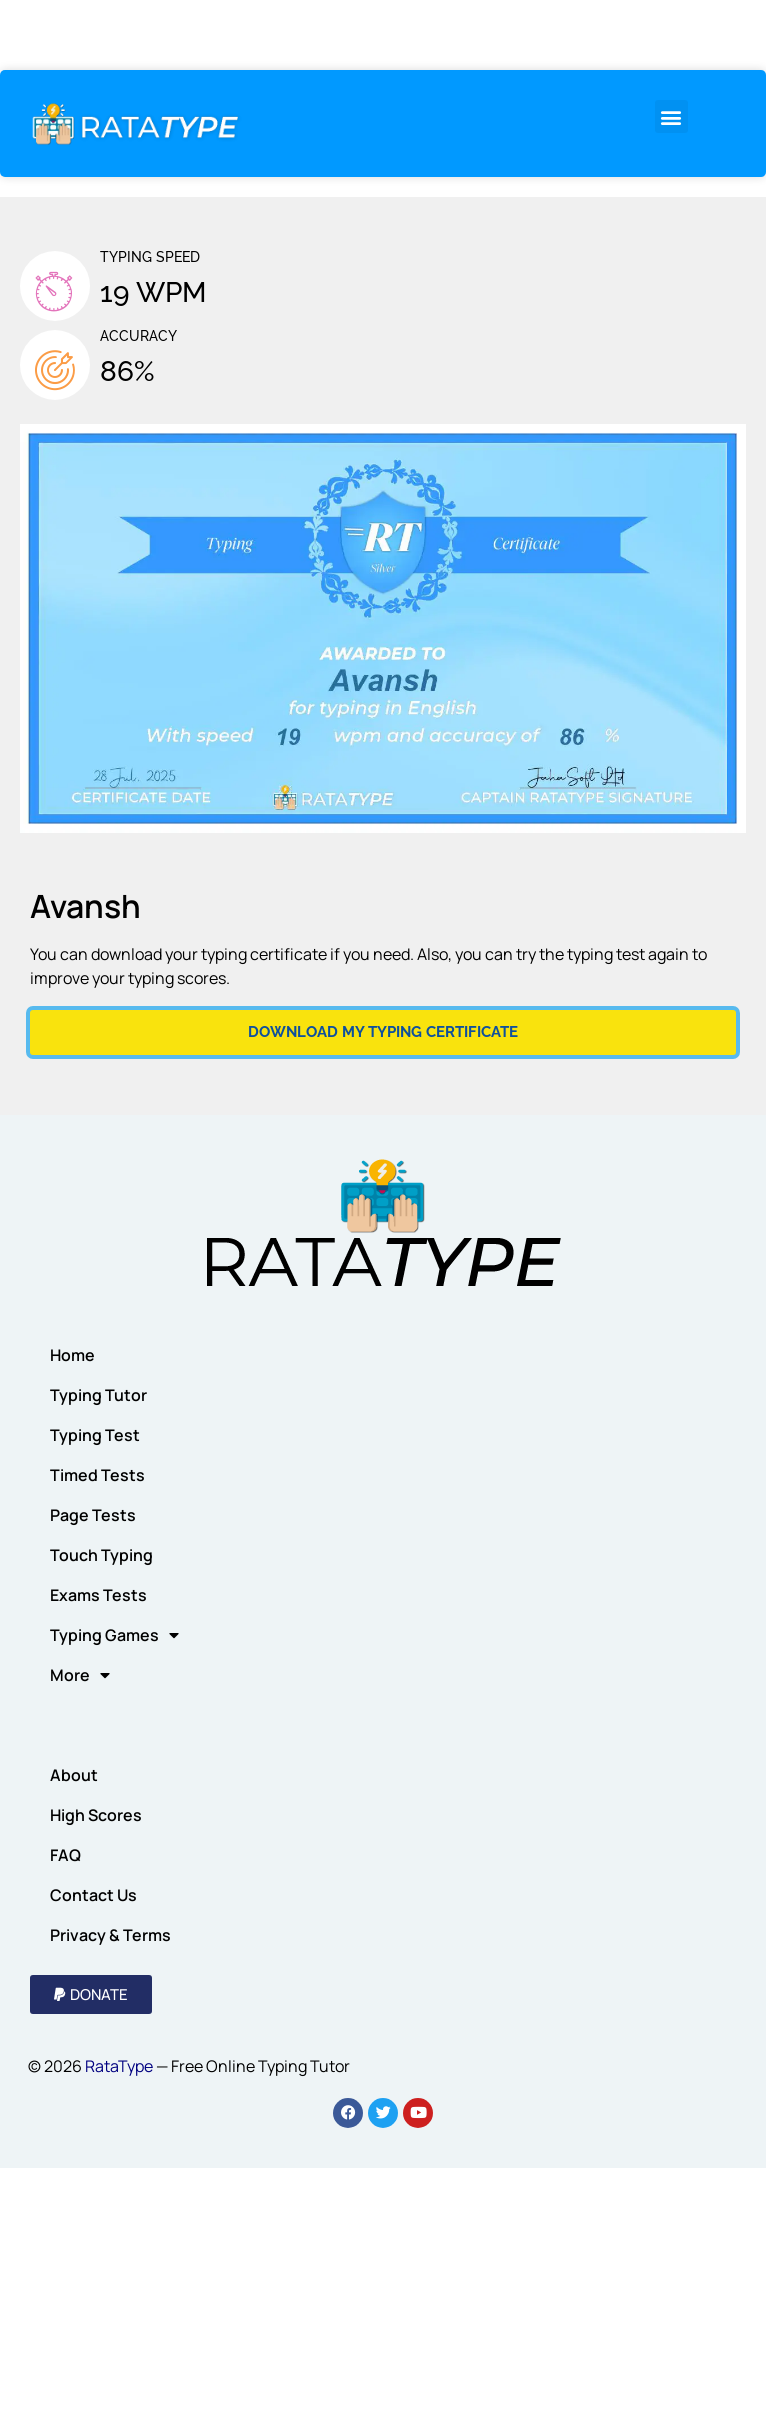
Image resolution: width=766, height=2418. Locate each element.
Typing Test (95, 1435)
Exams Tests (98, 1595)
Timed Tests (97, 1475)
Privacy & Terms (110, 1935)
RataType (119, 2066)
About (74, 1775)
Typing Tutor (98, 1395)
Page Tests (93, 1515)
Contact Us (93, 1895)
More (80, 1675)
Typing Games (114, 1635)
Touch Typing (101, 1555)
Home (72, 1355)
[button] (671, 116)
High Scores (96, 1815)
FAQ (65, 1855)
